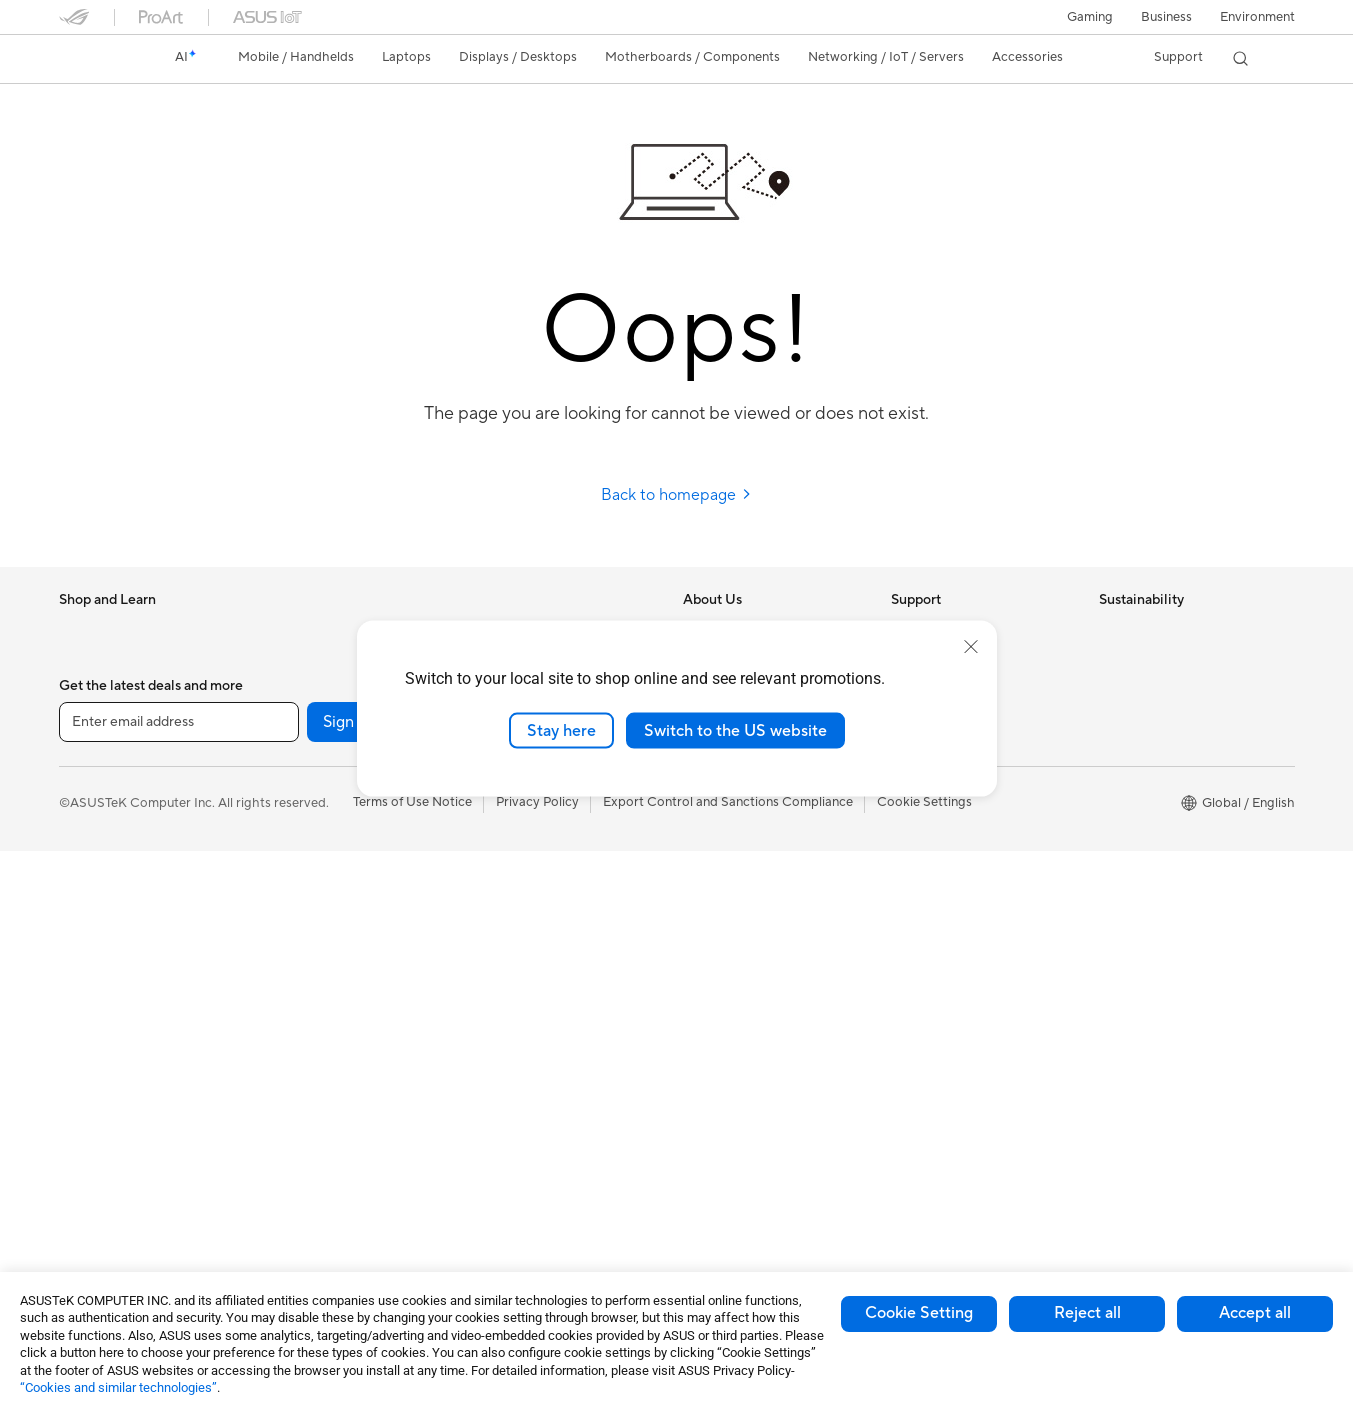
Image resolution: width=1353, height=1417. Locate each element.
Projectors (90, 1023)
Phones (81, 661)
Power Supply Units (323, 841)
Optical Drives (307, 871)
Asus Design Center (741, 961)
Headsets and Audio (531, 931)
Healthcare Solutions (121, 691)
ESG (1112, 630)
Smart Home (509, 810)
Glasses (287, 660)
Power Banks (510, 1111)
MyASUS (918, 840)
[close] (971, 646)
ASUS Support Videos (956, 810)
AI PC (700, 901)
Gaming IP (502, 1201)
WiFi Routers (303, 1112)
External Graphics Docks (338, 931)
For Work (86, 812)
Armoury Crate (727, 1111)
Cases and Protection (535, 1021)
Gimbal (493, 1171)
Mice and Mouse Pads (536, 901)
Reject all (1087, 1313)
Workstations (98, 1203)
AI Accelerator (308, 961)
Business (1166, 17)
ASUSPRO (714, 991)
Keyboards (504, 871)
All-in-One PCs (102, 1053)
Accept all (1255, 1313)
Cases (283, 781)
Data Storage (305, 901)
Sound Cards (303, 991)
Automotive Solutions (747, 1021)
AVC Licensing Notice (747, 1051)
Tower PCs (90, 1083)
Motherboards (308, 721)
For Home (88, 782)
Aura (697, 1141)
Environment (1257, 17)
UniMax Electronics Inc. (752, 840)
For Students (97, 872)
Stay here (561, 730)
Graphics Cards (311, 751)
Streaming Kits (515, 961)
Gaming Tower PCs (115, 1113)
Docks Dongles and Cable (548, 1081)
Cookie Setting (919, 1313)
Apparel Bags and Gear (540, 991)
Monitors (86, 993)
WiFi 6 (283, 1082)
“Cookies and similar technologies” (118, 1387)
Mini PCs (85, 1173)
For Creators (97, 842)
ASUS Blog (716, 1081)
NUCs (77, 1143)
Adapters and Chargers (541, 1051)
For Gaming (93, 902)
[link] (93, 59)
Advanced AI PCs (734, 931)
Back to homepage (676, 495)
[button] (1090, 17)
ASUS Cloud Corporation (758, 810)
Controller (502, 1141)
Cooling (288, 811)
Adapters (292, 1188)
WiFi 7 (283, 1052)
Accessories (94, 721)
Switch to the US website (735, 730)
